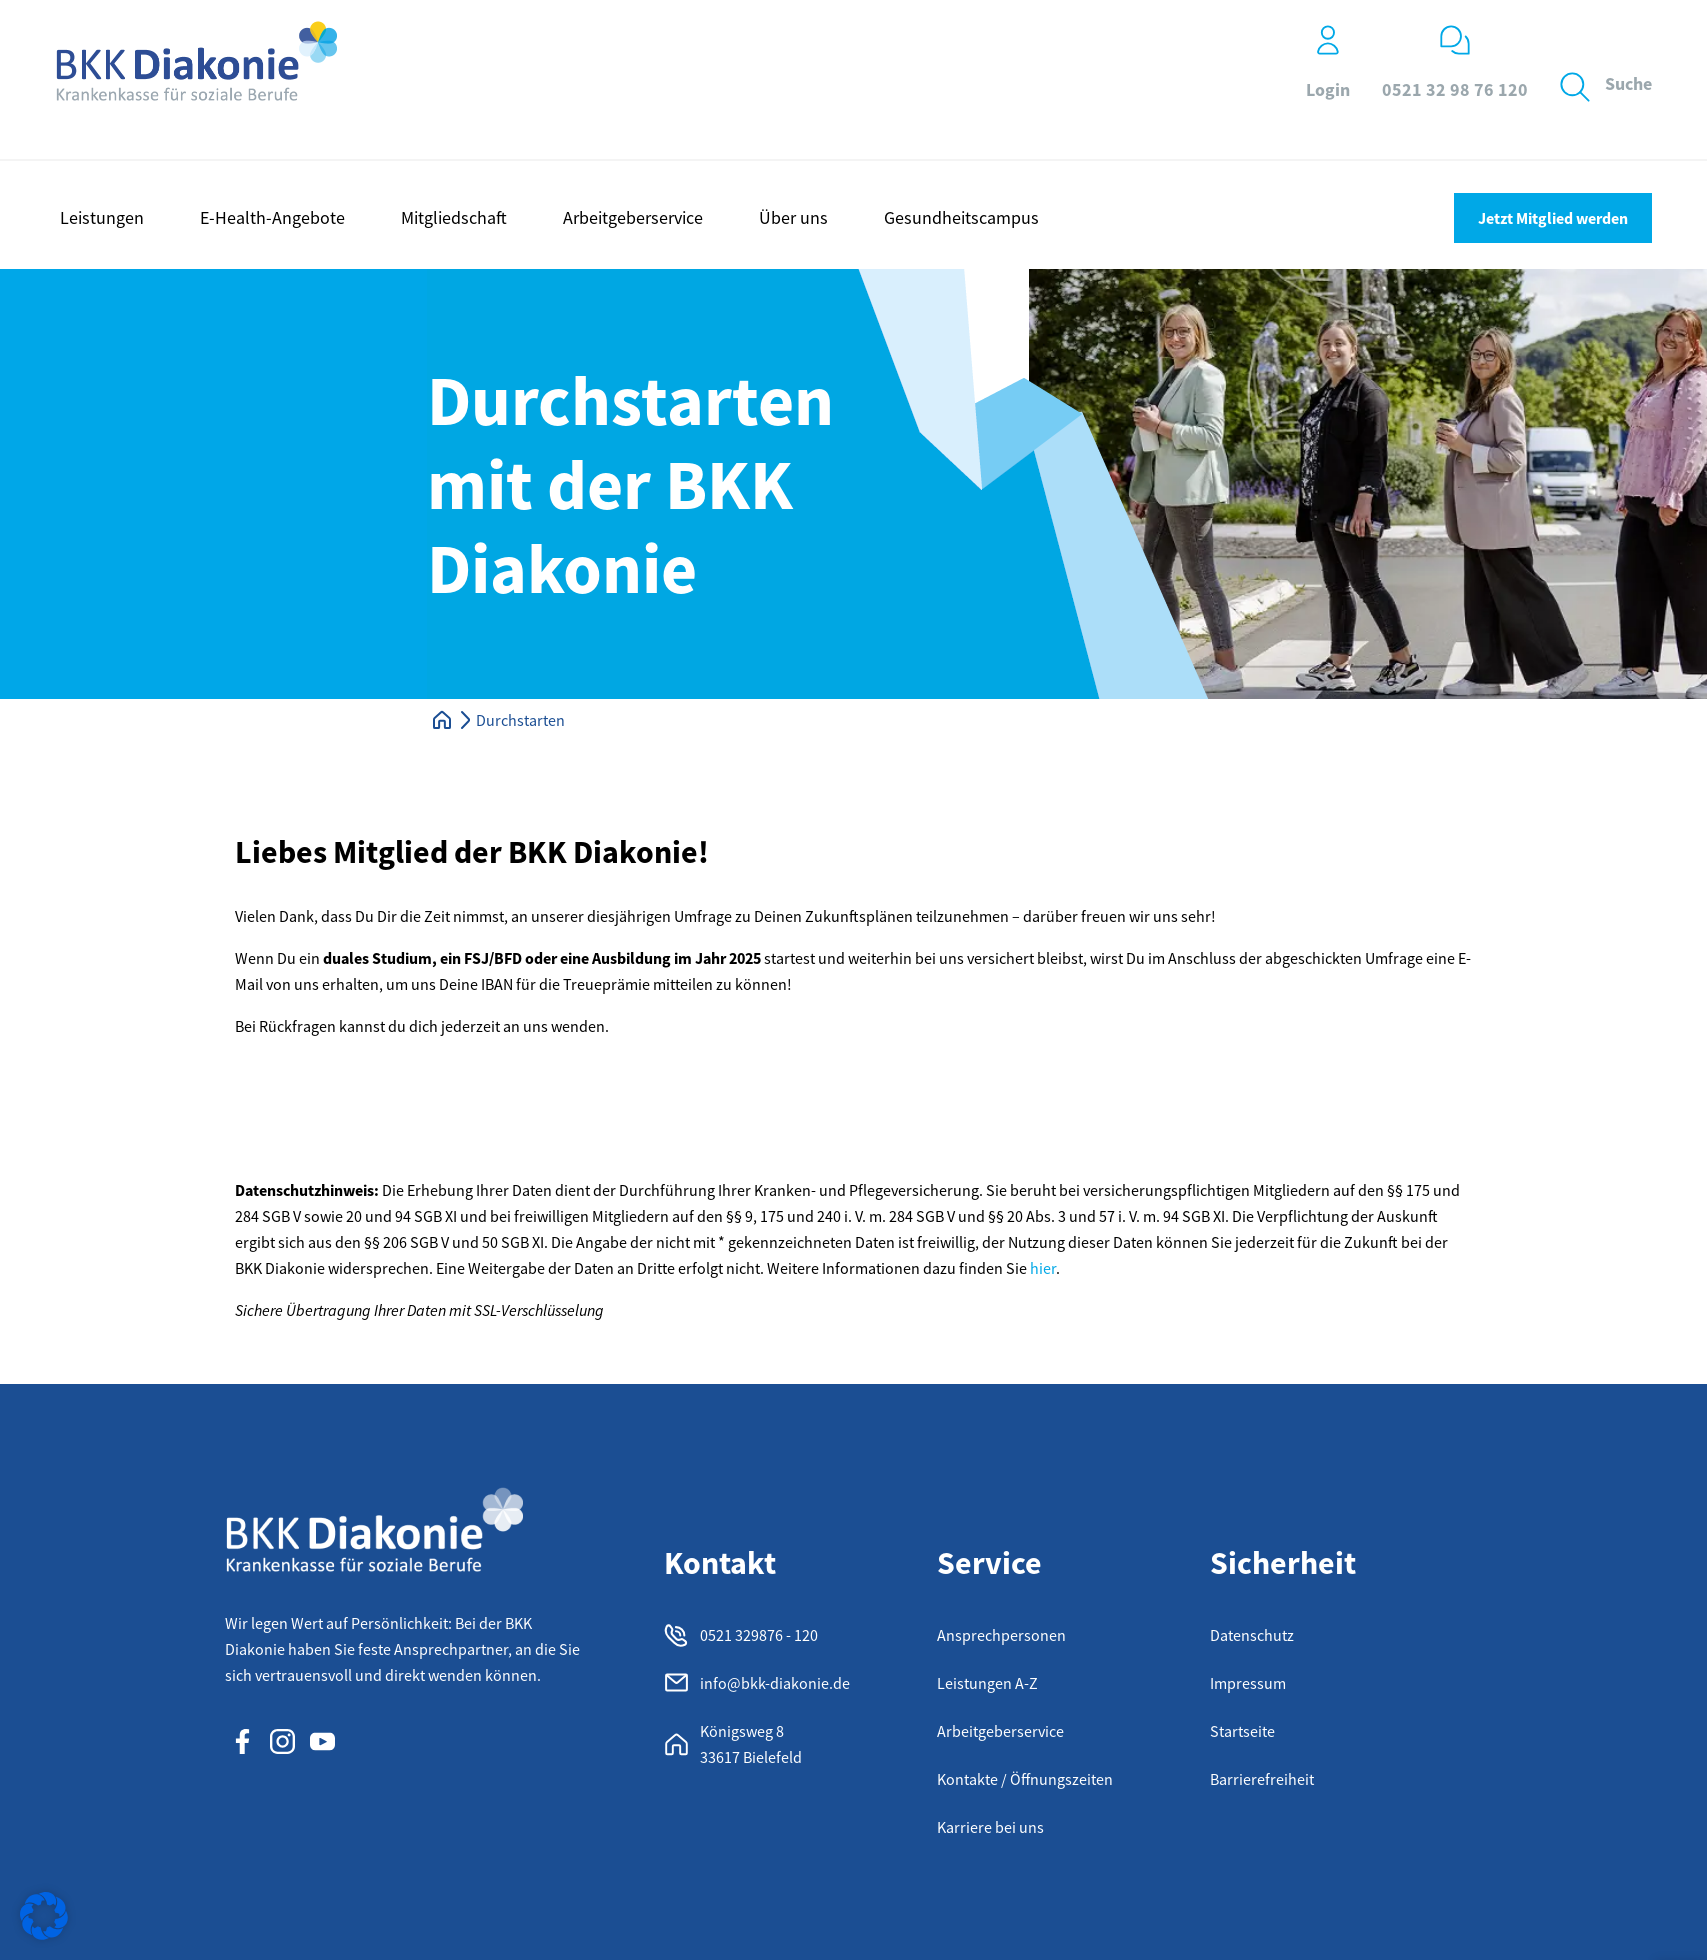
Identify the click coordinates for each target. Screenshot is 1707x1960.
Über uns (793, 217)
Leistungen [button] (102, 217)
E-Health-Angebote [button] (272, 217)
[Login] (1328, 40)
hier (1043, 1268)
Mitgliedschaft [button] (454, 217)
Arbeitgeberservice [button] (633, 217)
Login (1328, 89)
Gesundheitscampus (961, 217)
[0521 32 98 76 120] (1455, 40)
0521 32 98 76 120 (1455, 89)
